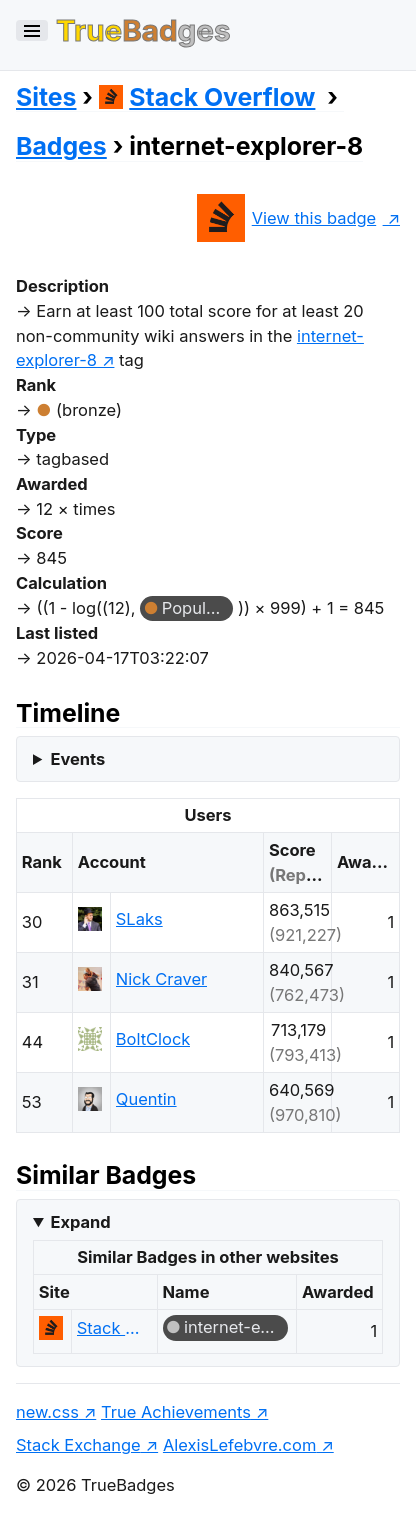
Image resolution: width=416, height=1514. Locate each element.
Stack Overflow (207, 97)
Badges (61, 146)
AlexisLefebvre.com (239, 1445)
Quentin (146, 1099)
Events (77, 759)
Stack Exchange (78, 1445)
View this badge (286, 218)
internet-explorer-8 (236, 1327)
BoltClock (153, 1039)
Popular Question (197, 608)
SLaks (139, 919)
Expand (80, 1222)
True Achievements (176, 1412)
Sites (46, 97)
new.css (47, 1412)
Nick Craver (161, 979)
